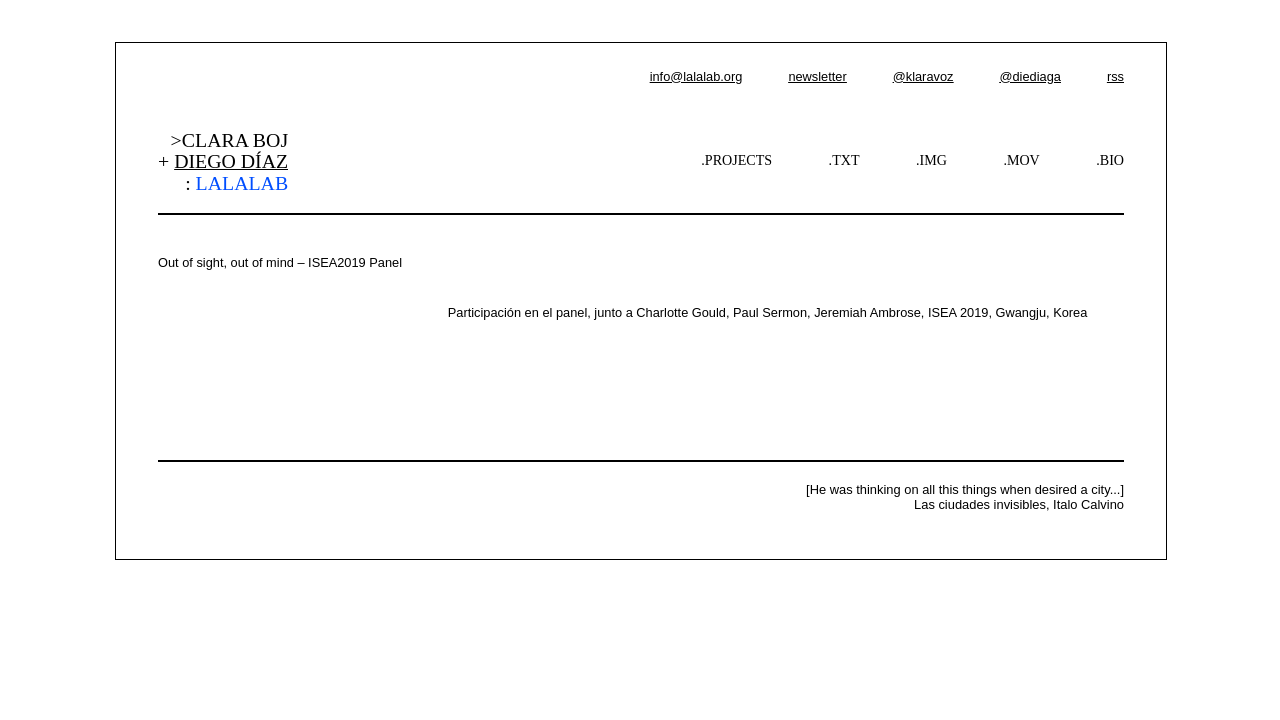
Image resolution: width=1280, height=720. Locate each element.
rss (1115, 76)
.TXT (844, 160)
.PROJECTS (736, 160)
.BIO (1110, 160)
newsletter (817, 76)
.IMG (931, 160)
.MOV (1021, 160)
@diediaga (1029, 76)
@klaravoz (923, 76)
